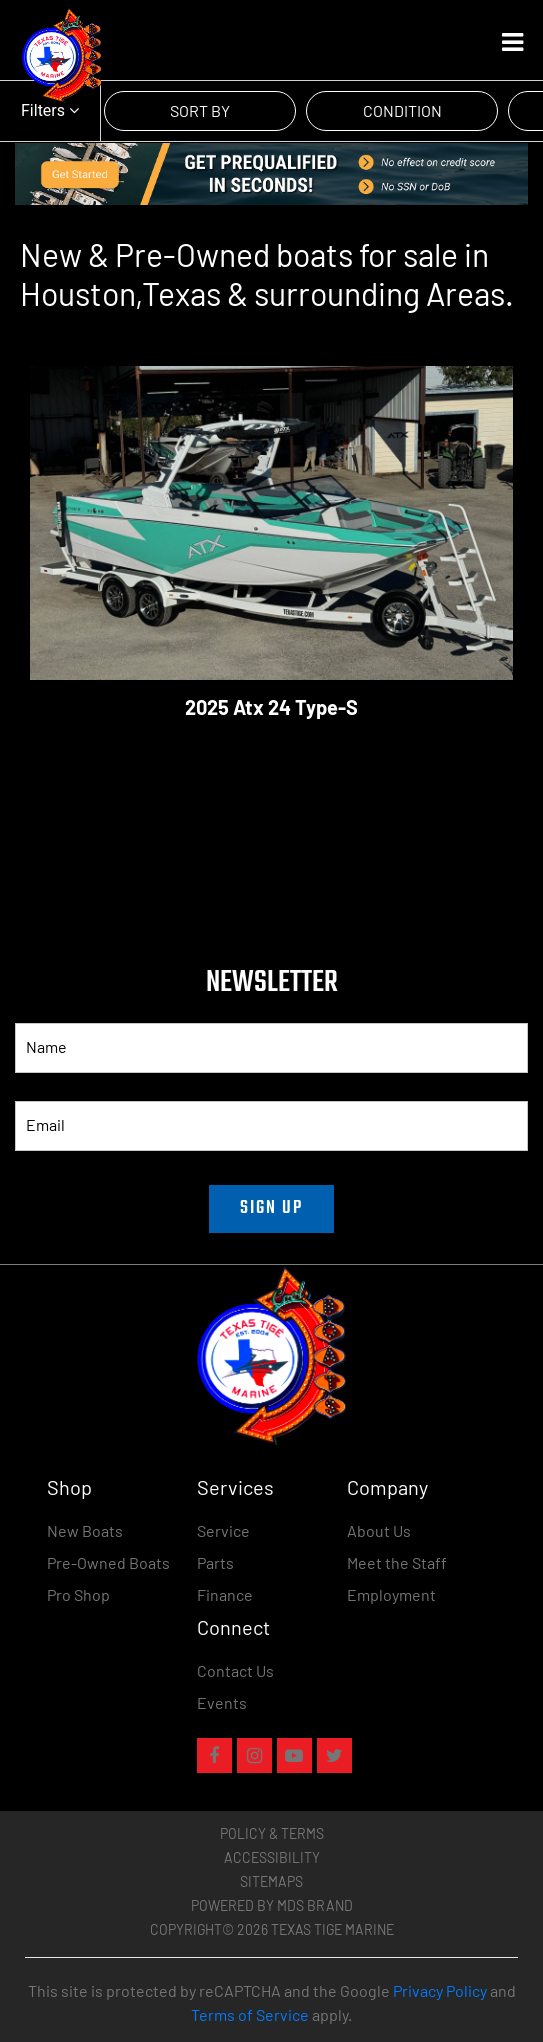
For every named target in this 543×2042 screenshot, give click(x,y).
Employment (391, 1594)
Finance (225, 1594)
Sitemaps (271, 1881)
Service (223, 1530)
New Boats (85, 1530)
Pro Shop (78, 1594)
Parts (215, 1562)
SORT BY (200, 110)
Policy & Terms (272, 1833)
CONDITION (402, 110)
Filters (50, 110)
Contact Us (235, 1670)
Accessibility (272, 1857)
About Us (379, 1530)
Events (222, 1702)
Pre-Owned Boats (108, 1562)
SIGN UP (271, 1208)
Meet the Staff (397, 1562)
